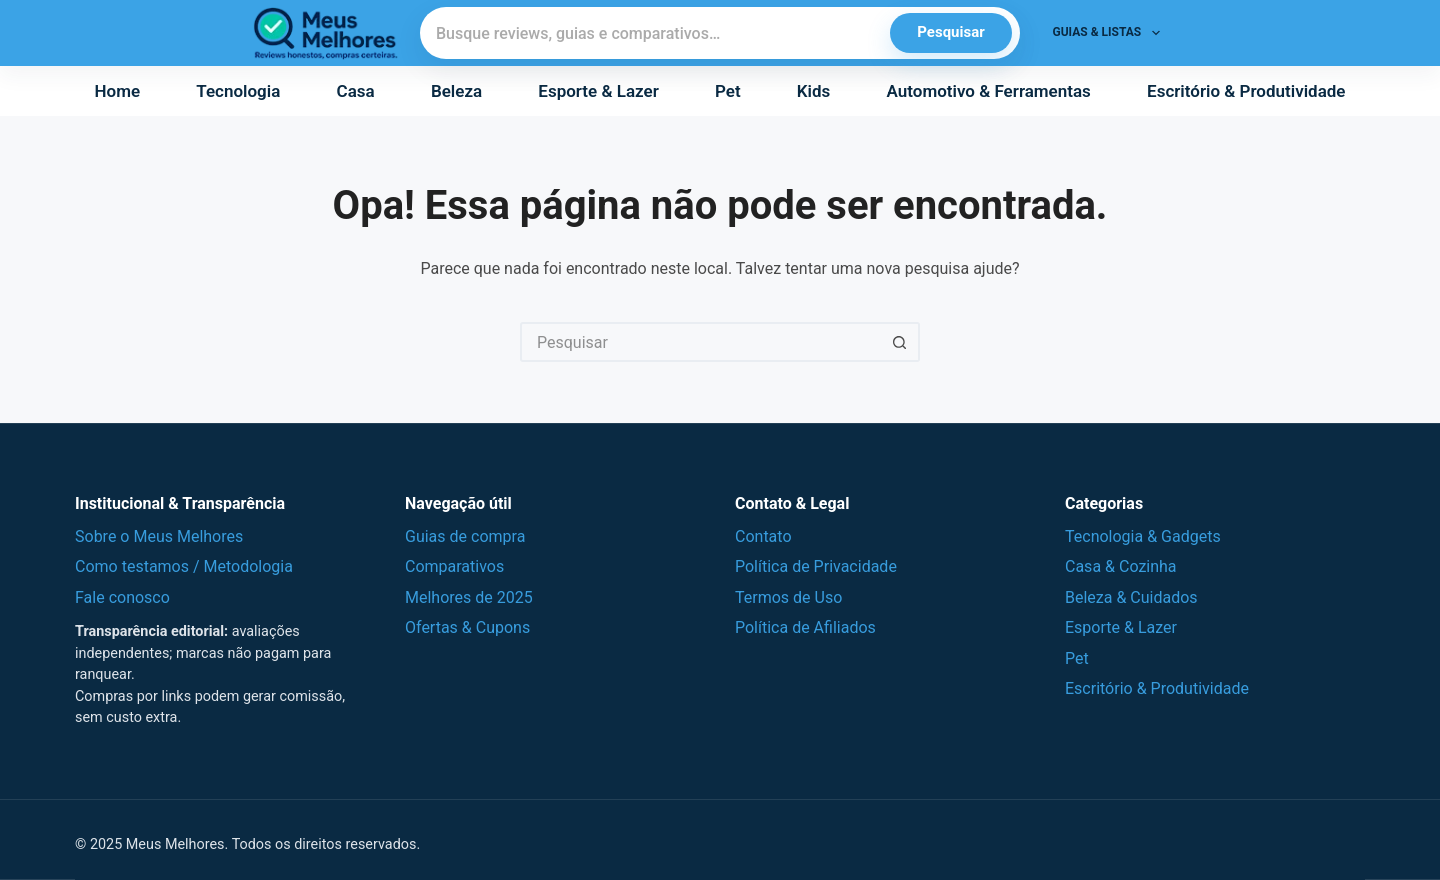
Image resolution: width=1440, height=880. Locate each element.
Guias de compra (465, 536)
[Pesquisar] (655, 33)
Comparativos (454, 566)
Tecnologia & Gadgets (1143, 536)
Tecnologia (238, 91)
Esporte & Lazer (598, 91)
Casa (356, 91)
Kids (814, 91)
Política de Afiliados (805, 627)
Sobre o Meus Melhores (159, 536)
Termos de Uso (788, 597)
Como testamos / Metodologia (184, 566)
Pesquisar (950, 32)
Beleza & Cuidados (1131, 597)
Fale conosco (122, 597)
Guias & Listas (1110, 33)
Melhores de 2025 (469, 597)
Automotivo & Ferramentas (989, 91)
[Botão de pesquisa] (900, 342)
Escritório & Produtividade (1246, 91)
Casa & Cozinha (1121, 566)
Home (118, 91)
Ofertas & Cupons (467, 627)
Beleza (456, 91)
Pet (728, 91)
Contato (763, 536)
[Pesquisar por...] (700, 342)
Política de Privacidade (816, 566)
